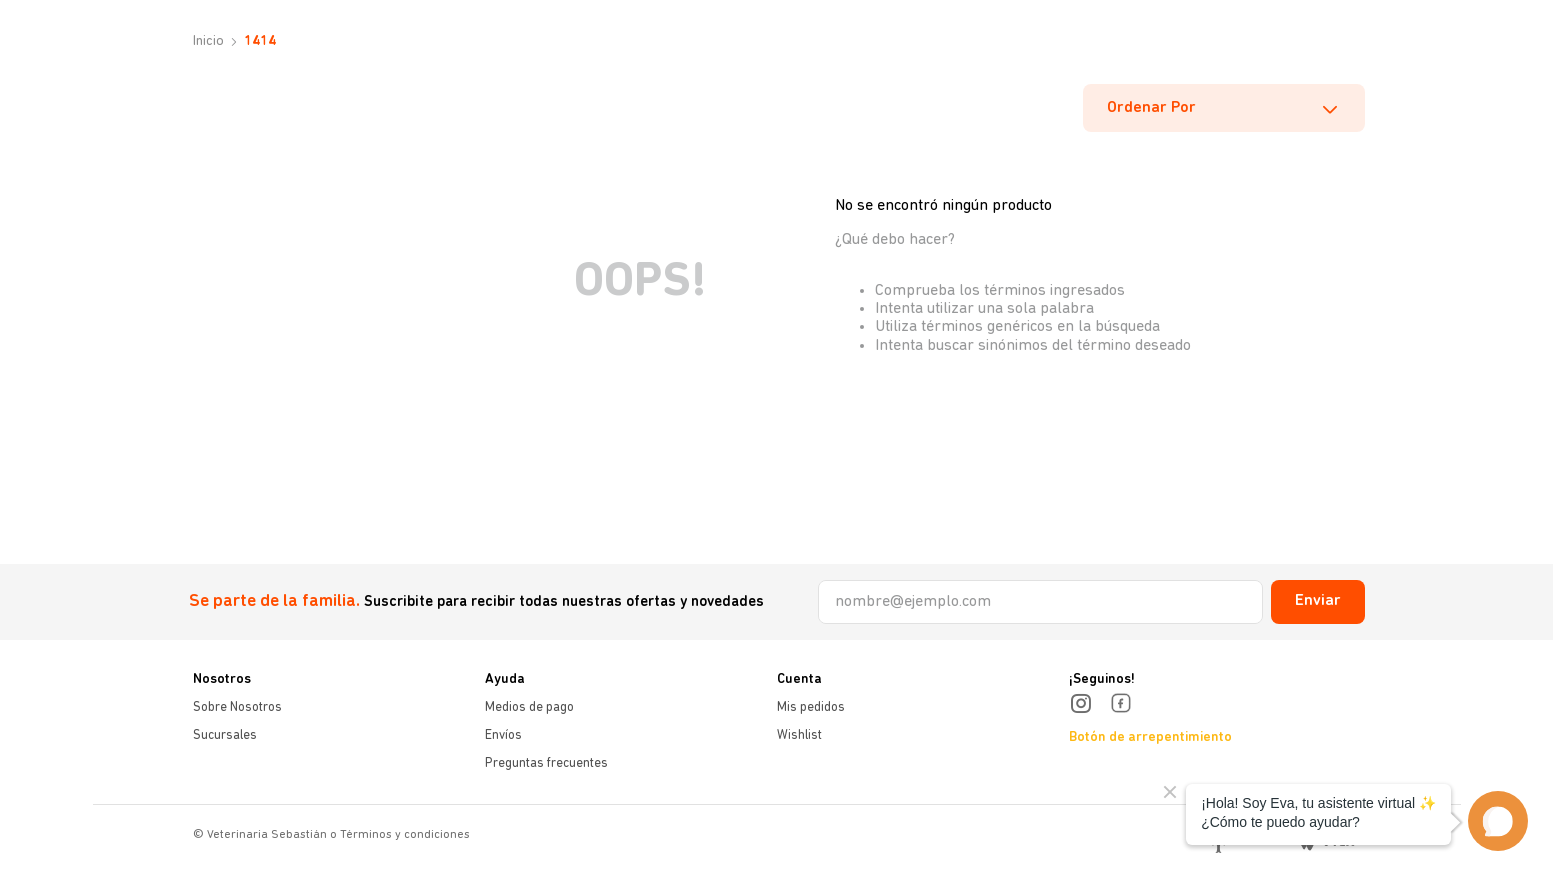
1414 (260, 41)
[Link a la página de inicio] (206, 42)
